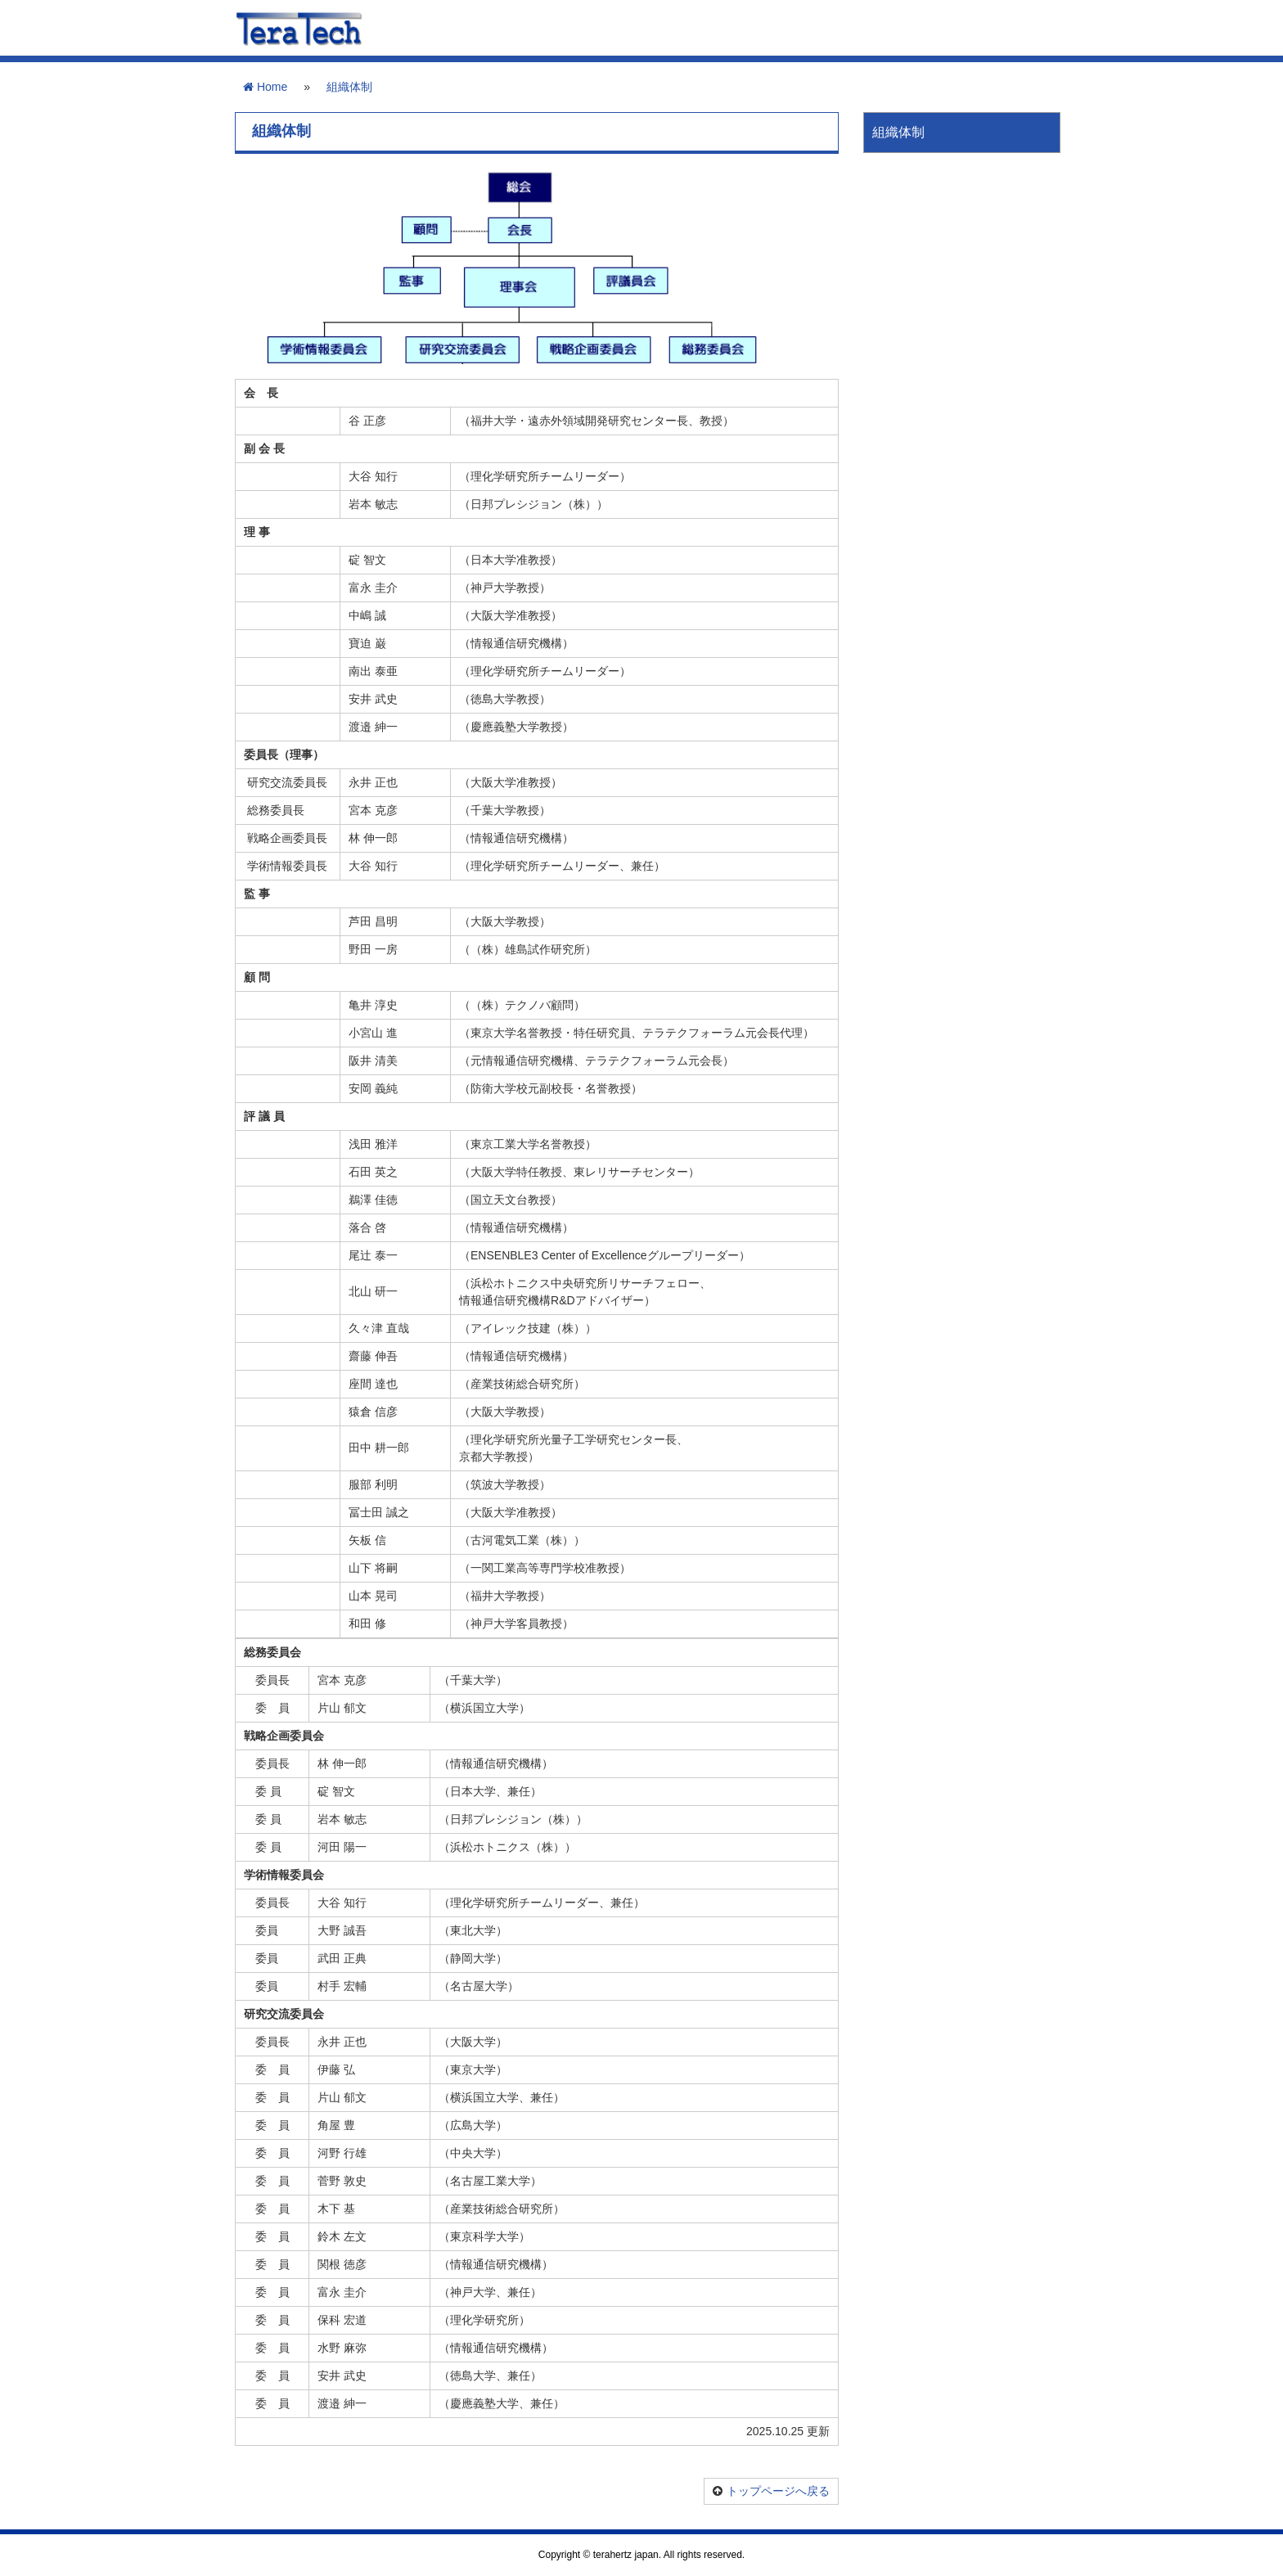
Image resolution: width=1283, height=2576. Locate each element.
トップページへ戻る (778, 2490)
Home (265, 86)
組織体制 (349, 86)
